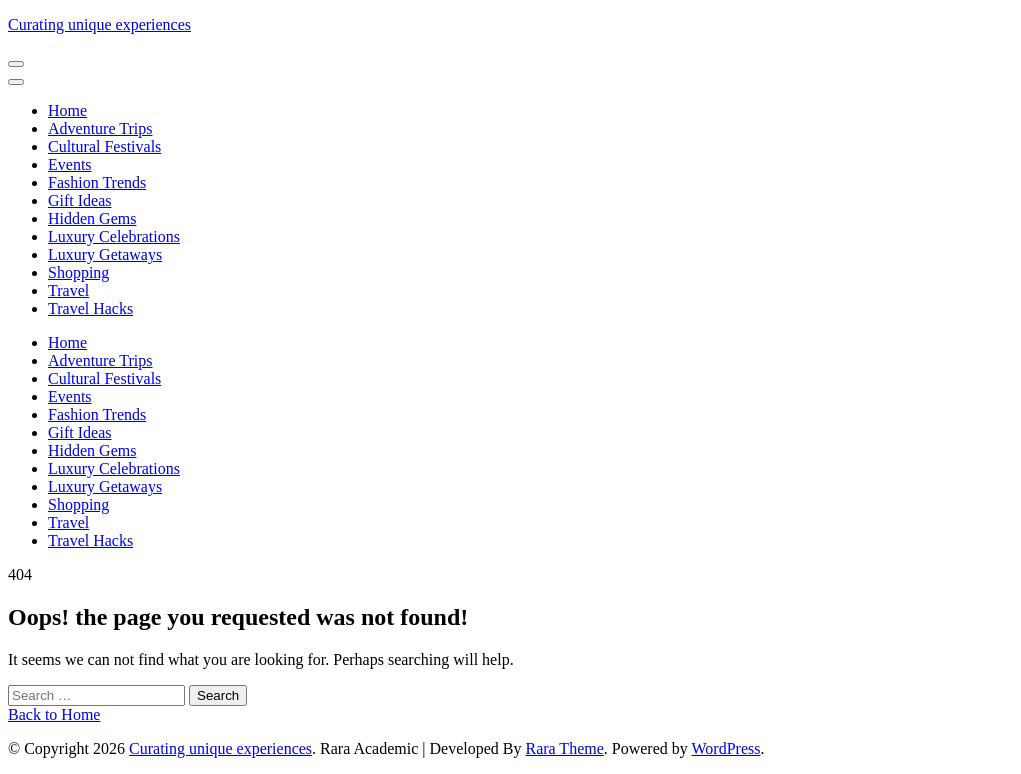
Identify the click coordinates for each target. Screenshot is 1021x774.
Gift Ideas (80, 200)
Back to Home (54, 714)
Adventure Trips (100, 128)
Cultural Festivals (104, 146)
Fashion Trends (97, 182)
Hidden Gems (92, 218)
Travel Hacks (90, 308)
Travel (68, 290)
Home (67, 110)
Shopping (78, 272)
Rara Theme (564, 748)
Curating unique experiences (99, 24)
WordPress (726, 748)
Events (70, 164)
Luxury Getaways (105, 254)
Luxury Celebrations (114, 236)
